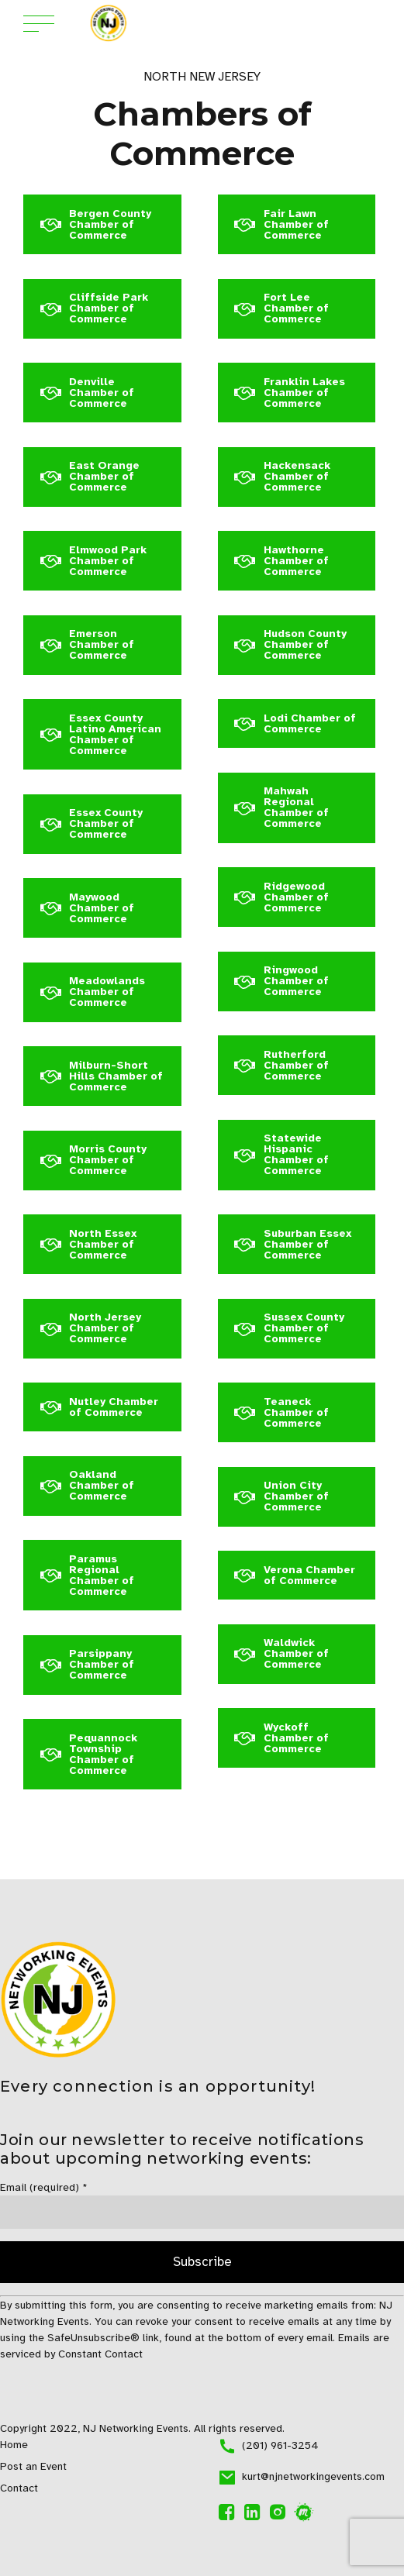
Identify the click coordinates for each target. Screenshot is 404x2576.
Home (14, 2444)
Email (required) (44, 2187)
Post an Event (33, 2466)
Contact (19, 2488)
